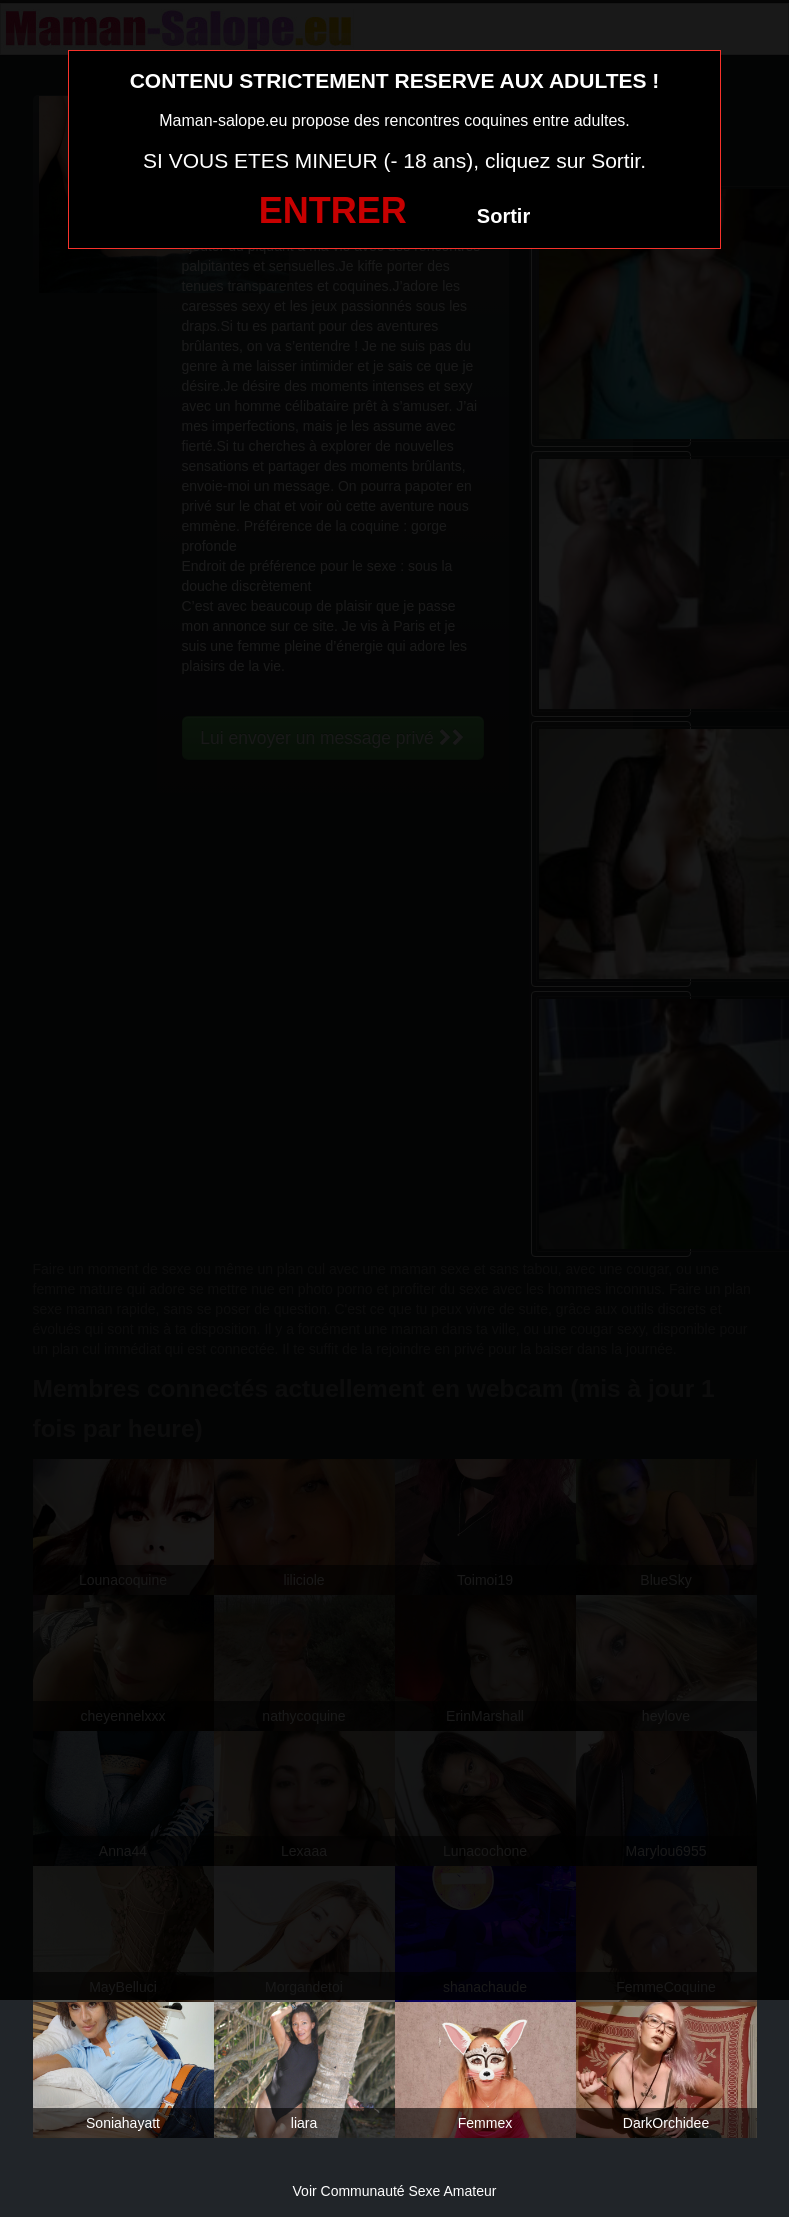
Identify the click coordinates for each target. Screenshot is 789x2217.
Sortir (503, 216)
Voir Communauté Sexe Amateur (395, 2191)
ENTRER (333, 210)
